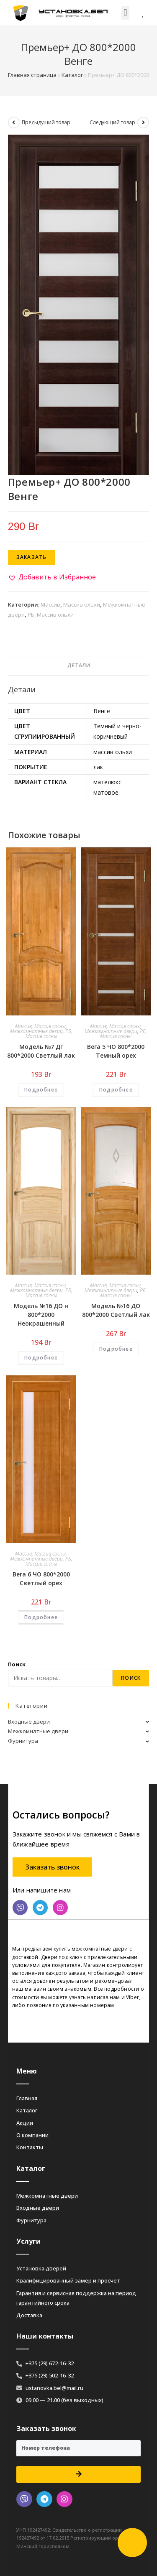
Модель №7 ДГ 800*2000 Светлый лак (41, 1051)
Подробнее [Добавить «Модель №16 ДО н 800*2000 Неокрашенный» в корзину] (41, 1357)
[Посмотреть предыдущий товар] (14, 122)
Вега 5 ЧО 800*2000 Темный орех (115, 1051)
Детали (78, 665)
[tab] (78, 665)
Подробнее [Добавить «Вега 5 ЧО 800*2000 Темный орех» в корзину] (116, 1089)
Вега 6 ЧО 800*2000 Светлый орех (41, 1578)
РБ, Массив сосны (49, 1034)
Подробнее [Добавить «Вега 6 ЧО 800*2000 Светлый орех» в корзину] (41, 1617)
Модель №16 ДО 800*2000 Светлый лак (116, 1310)
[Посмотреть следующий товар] (143, 122)
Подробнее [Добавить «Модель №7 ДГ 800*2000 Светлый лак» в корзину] (41, 1089)
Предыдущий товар (46, 122)
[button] (125, 13)
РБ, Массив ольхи (51, 614)
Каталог (72, 75)
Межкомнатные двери (36, 1031)
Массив (50, 604)
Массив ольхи (81, 604)
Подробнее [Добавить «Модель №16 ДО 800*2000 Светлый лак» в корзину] (116, 1348)
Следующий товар (112, 122)
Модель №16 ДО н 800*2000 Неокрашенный (41, 1314)
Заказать (31, 557)
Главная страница (32, 75)
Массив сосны (50, 1026)
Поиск (17, 1664)
